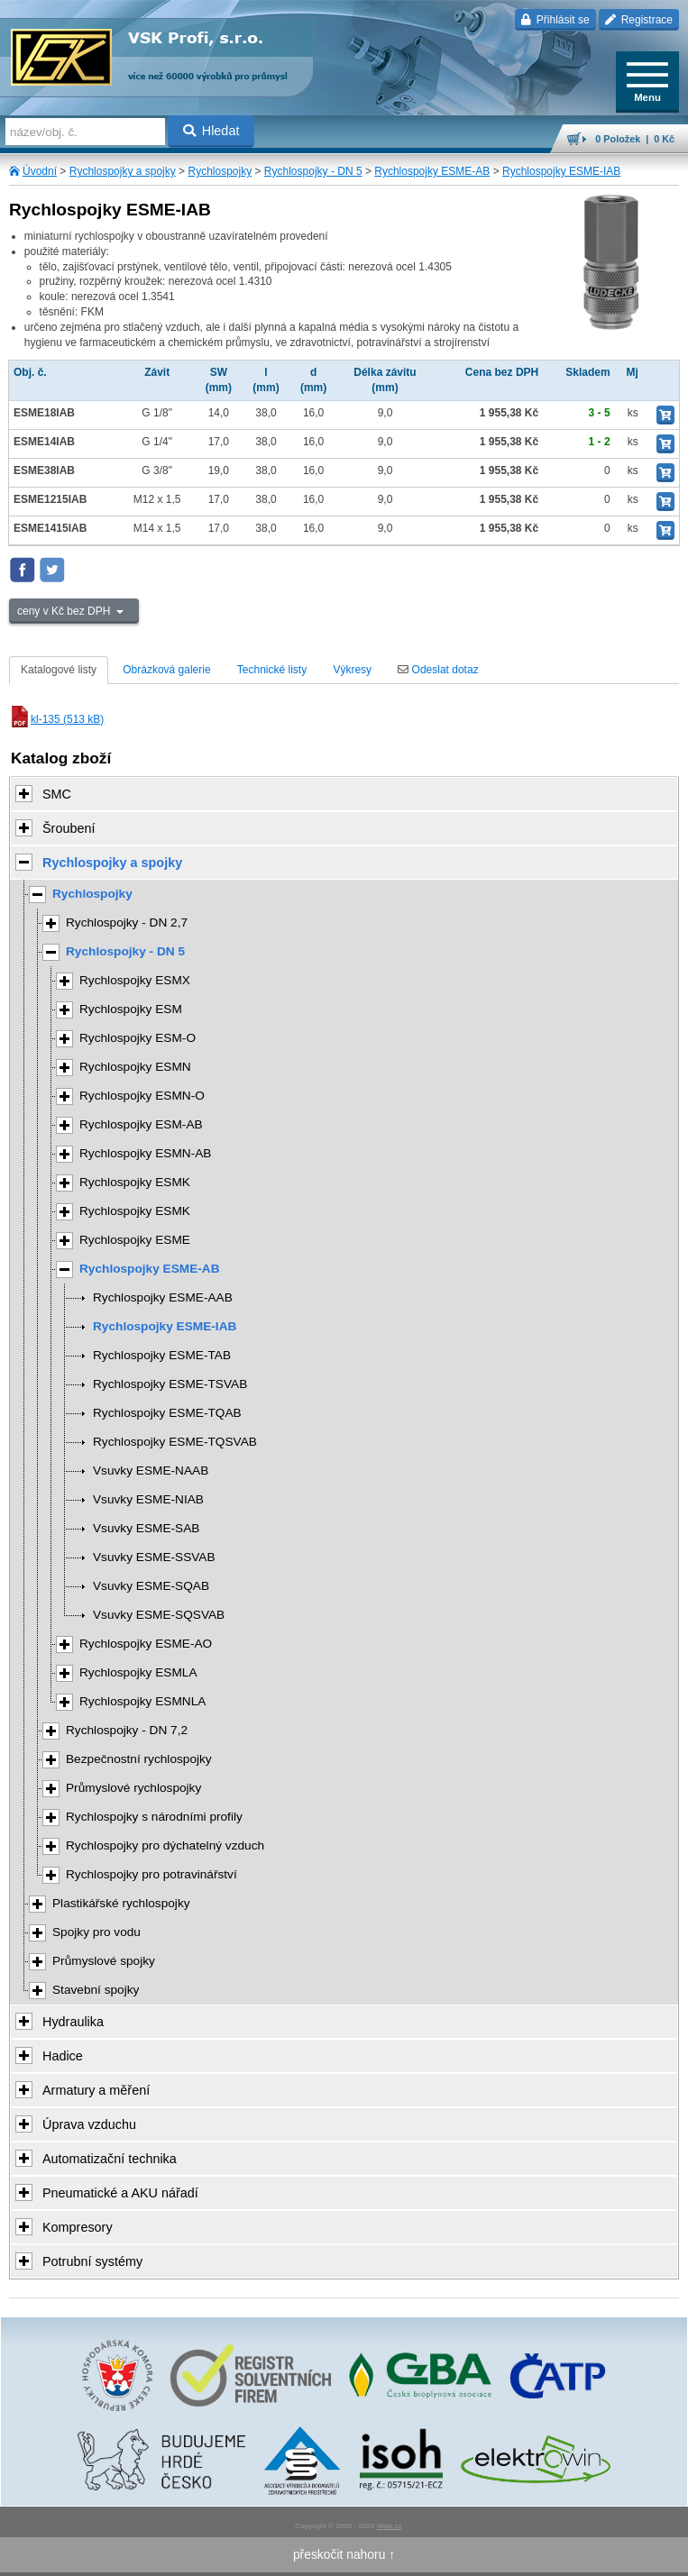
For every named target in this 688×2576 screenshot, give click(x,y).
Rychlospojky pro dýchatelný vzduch (165, 1845)
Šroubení (68, 828)
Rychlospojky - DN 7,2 (127, 1730)
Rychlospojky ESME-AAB (163, 1297)
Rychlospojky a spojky (122, 171)
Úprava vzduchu (89, 2124)
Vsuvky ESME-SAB (146, 1528)
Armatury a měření (96, 2090)
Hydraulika (73, 2021)
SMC (56, 794)
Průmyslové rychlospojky (133, 1788)
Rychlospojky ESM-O (137, 1038)
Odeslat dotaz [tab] (438, 669)
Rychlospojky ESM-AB (141, 1124)
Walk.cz (389, 2526)
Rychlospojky (220, 171)
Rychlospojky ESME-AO (145, 1643)
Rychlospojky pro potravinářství (151, 1874)
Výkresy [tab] (352, 669)
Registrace (639, 20)
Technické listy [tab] (272, 669)
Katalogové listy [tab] (58, 669)
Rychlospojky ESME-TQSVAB (175, 1441)
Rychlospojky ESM (130, 1009)
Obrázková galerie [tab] (166, 669)
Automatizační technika (109, 2158)
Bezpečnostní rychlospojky (139, 1759)
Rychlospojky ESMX (134, 980)
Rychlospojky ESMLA (138, 1672)
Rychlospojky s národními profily (154, 1816)
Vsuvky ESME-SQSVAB (159, 1614)
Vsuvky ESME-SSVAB (154, 1557)
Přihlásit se (555, 20)
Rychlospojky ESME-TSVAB (170, 1384)
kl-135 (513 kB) (56, 719)
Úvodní (40, 171)
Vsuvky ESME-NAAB (150, 1470)
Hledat (211, 130)
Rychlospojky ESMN (135, 1066)
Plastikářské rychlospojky (121, 1903)
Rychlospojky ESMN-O (142, 1095)
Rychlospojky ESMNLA (142, 1701)
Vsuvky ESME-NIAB (148, 1499)
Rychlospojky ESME (134, 1240)
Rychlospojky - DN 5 (313, 171)
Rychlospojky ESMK (134, 1182)
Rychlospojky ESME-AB (432, 171)
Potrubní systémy (92, 2261)
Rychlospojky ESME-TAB (162, 1355)
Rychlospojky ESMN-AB (145, 1153)
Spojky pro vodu (96, 1932)
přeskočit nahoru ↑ (344, 2554)
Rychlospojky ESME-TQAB (167, 1413)
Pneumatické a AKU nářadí (120, 2193)
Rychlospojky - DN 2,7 (127, 922)
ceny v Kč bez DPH (65, 611)
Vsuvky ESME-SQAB (151, 1586)
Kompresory (77, 2227)
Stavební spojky (95, 1989)
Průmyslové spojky (103, 1961)
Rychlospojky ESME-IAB (561, 171)
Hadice (62, 2056)
